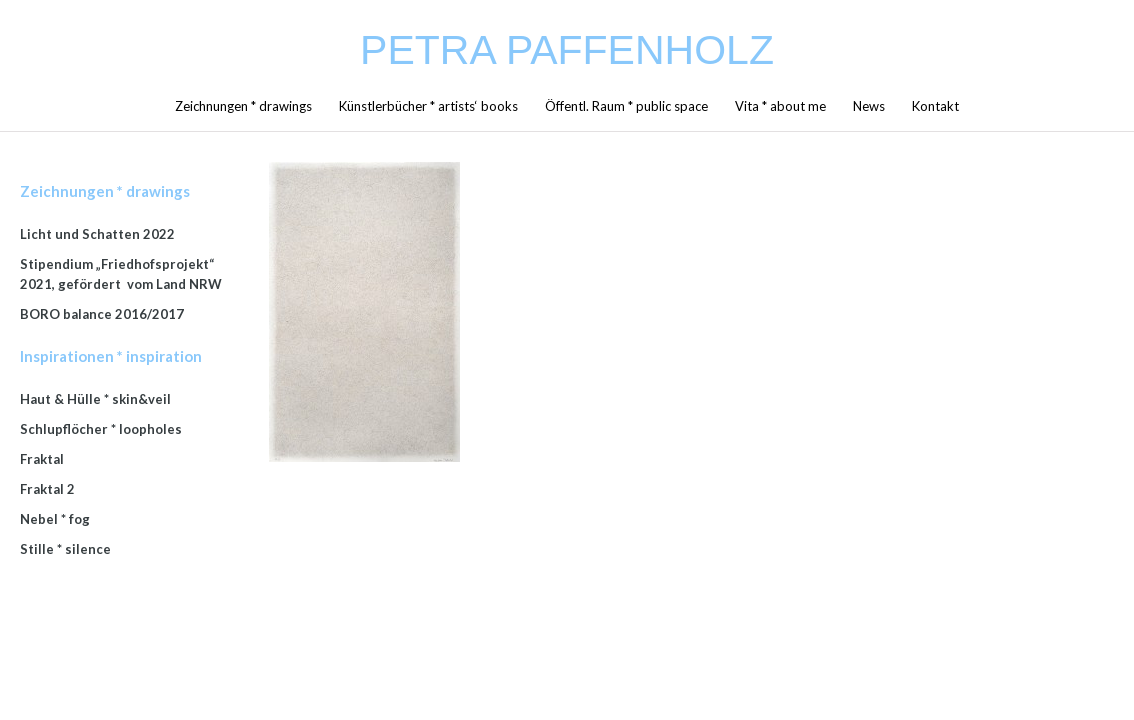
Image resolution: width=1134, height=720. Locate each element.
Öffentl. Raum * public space (626, 106)
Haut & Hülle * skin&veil (95, 399)
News (869, 106)
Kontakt (935, 106)
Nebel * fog (55, 519)
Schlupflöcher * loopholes (101, 429)
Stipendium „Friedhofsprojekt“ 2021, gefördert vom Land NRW (121, 274)
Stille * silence (65, 549)
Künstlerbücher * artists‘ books (428, 106)
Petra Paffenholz (567, 50)
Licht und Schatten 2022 (97, 234)
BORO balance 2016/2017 (102, 314)
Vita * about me (780, 106)
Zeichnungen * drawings (243, 106)
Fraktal (42, 459)
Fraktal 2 (47, 489)
